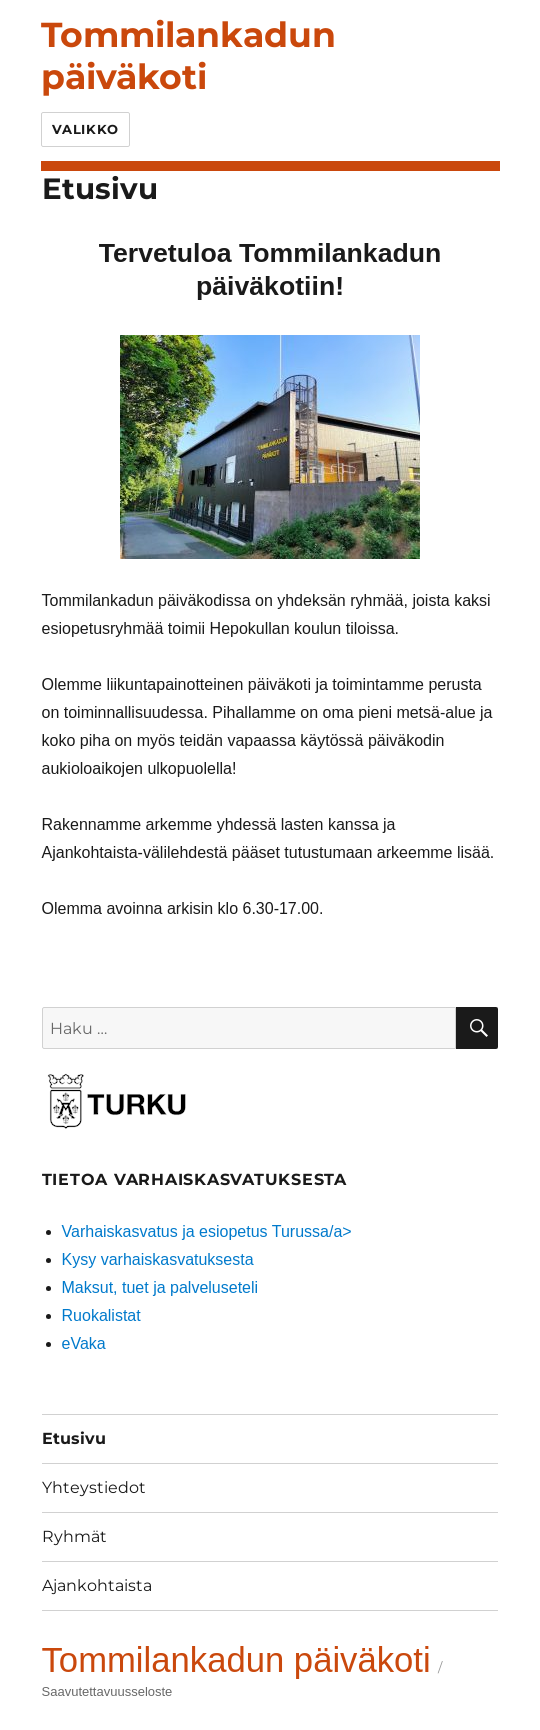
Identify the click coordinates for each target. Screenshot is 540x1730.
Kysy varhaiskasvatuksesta (158, 1259)
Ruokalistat (101, 1315)
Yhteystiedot (94, 1487)
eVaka (84, 1343)
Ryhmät (74, 1536)
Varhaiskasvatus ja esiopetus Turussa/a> (207, 1231)
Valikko (85, 129)
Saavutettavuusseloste (107, 1691)
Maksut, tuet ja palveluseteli (160, 1287)
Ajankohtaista (97, 1585)
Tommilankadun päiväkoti (188, 55)
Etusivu (74, 1438)
